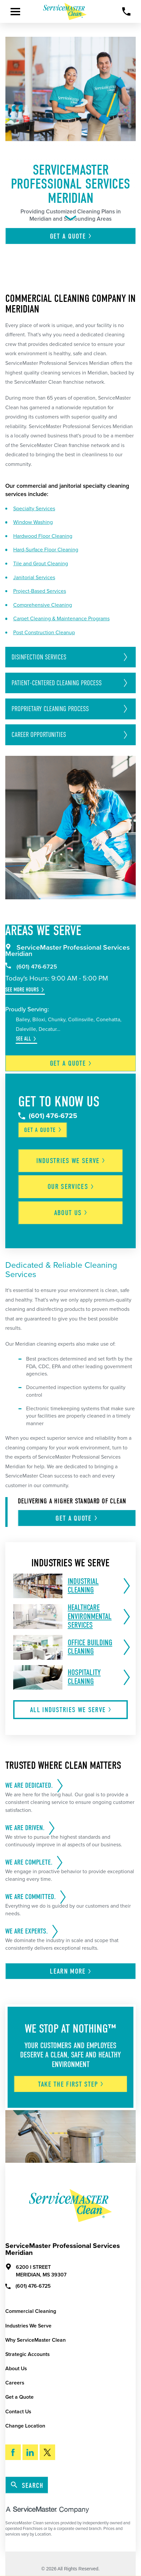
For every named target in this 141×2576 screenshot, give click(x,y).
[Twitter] (47, 2452)
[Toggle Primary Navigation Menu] (15, 11)
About (71, 1212)
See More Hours (22, 989)
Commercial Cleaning (30, 2311)
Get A (71, 236)
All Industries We (71, 1710)
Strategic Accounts (27, 2354)
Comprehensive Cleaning (42, 605)
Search (27, 2485)
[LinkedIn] (30, 2452)
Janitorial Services (34, 577)
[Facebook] (13, 2452)
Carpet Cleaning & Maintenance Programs (61, 618)
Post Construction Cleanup (44, 632)
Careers (14, 2383)
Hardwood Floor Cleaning (42, 536)
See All (23, 1039)
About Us (16, 2368)
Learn (71, 1971)
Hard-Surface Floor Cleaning (45, 549)
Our (71, 1186)
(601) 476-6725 (31, 966)
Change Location (25, 2426)
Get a (71, 1063)
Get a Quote (19, 2397)
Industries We (71, 1160)
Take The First (71, 2084)
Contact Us (18, 2411)
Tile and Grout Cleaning (40, 563)
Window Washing (33, 522)
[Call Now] (126, 11)
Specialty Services (34, 508)
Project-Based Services (39, 591)
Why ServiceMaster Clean (35, 2340)
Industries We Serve (28, 2326)
